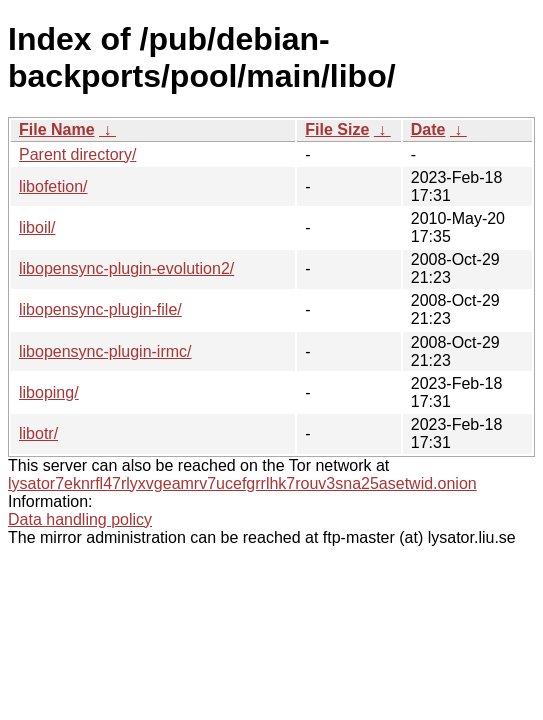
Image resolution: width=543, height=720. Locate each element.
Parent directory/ (77, 154)
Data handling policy (80, 519)
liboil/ (37, 227)
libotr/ (38, 433)
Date (428, 129)
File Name (57, 129)
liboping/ (49, 392)
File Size (337, 129)
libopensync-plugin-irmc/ (105, 351)
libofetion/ (53, 186)
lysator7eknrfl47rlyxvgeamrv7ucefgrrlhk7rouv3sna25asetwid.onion (242, 483)
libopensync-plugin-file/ (100, 309)
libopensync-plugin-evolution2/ (126, 268)
